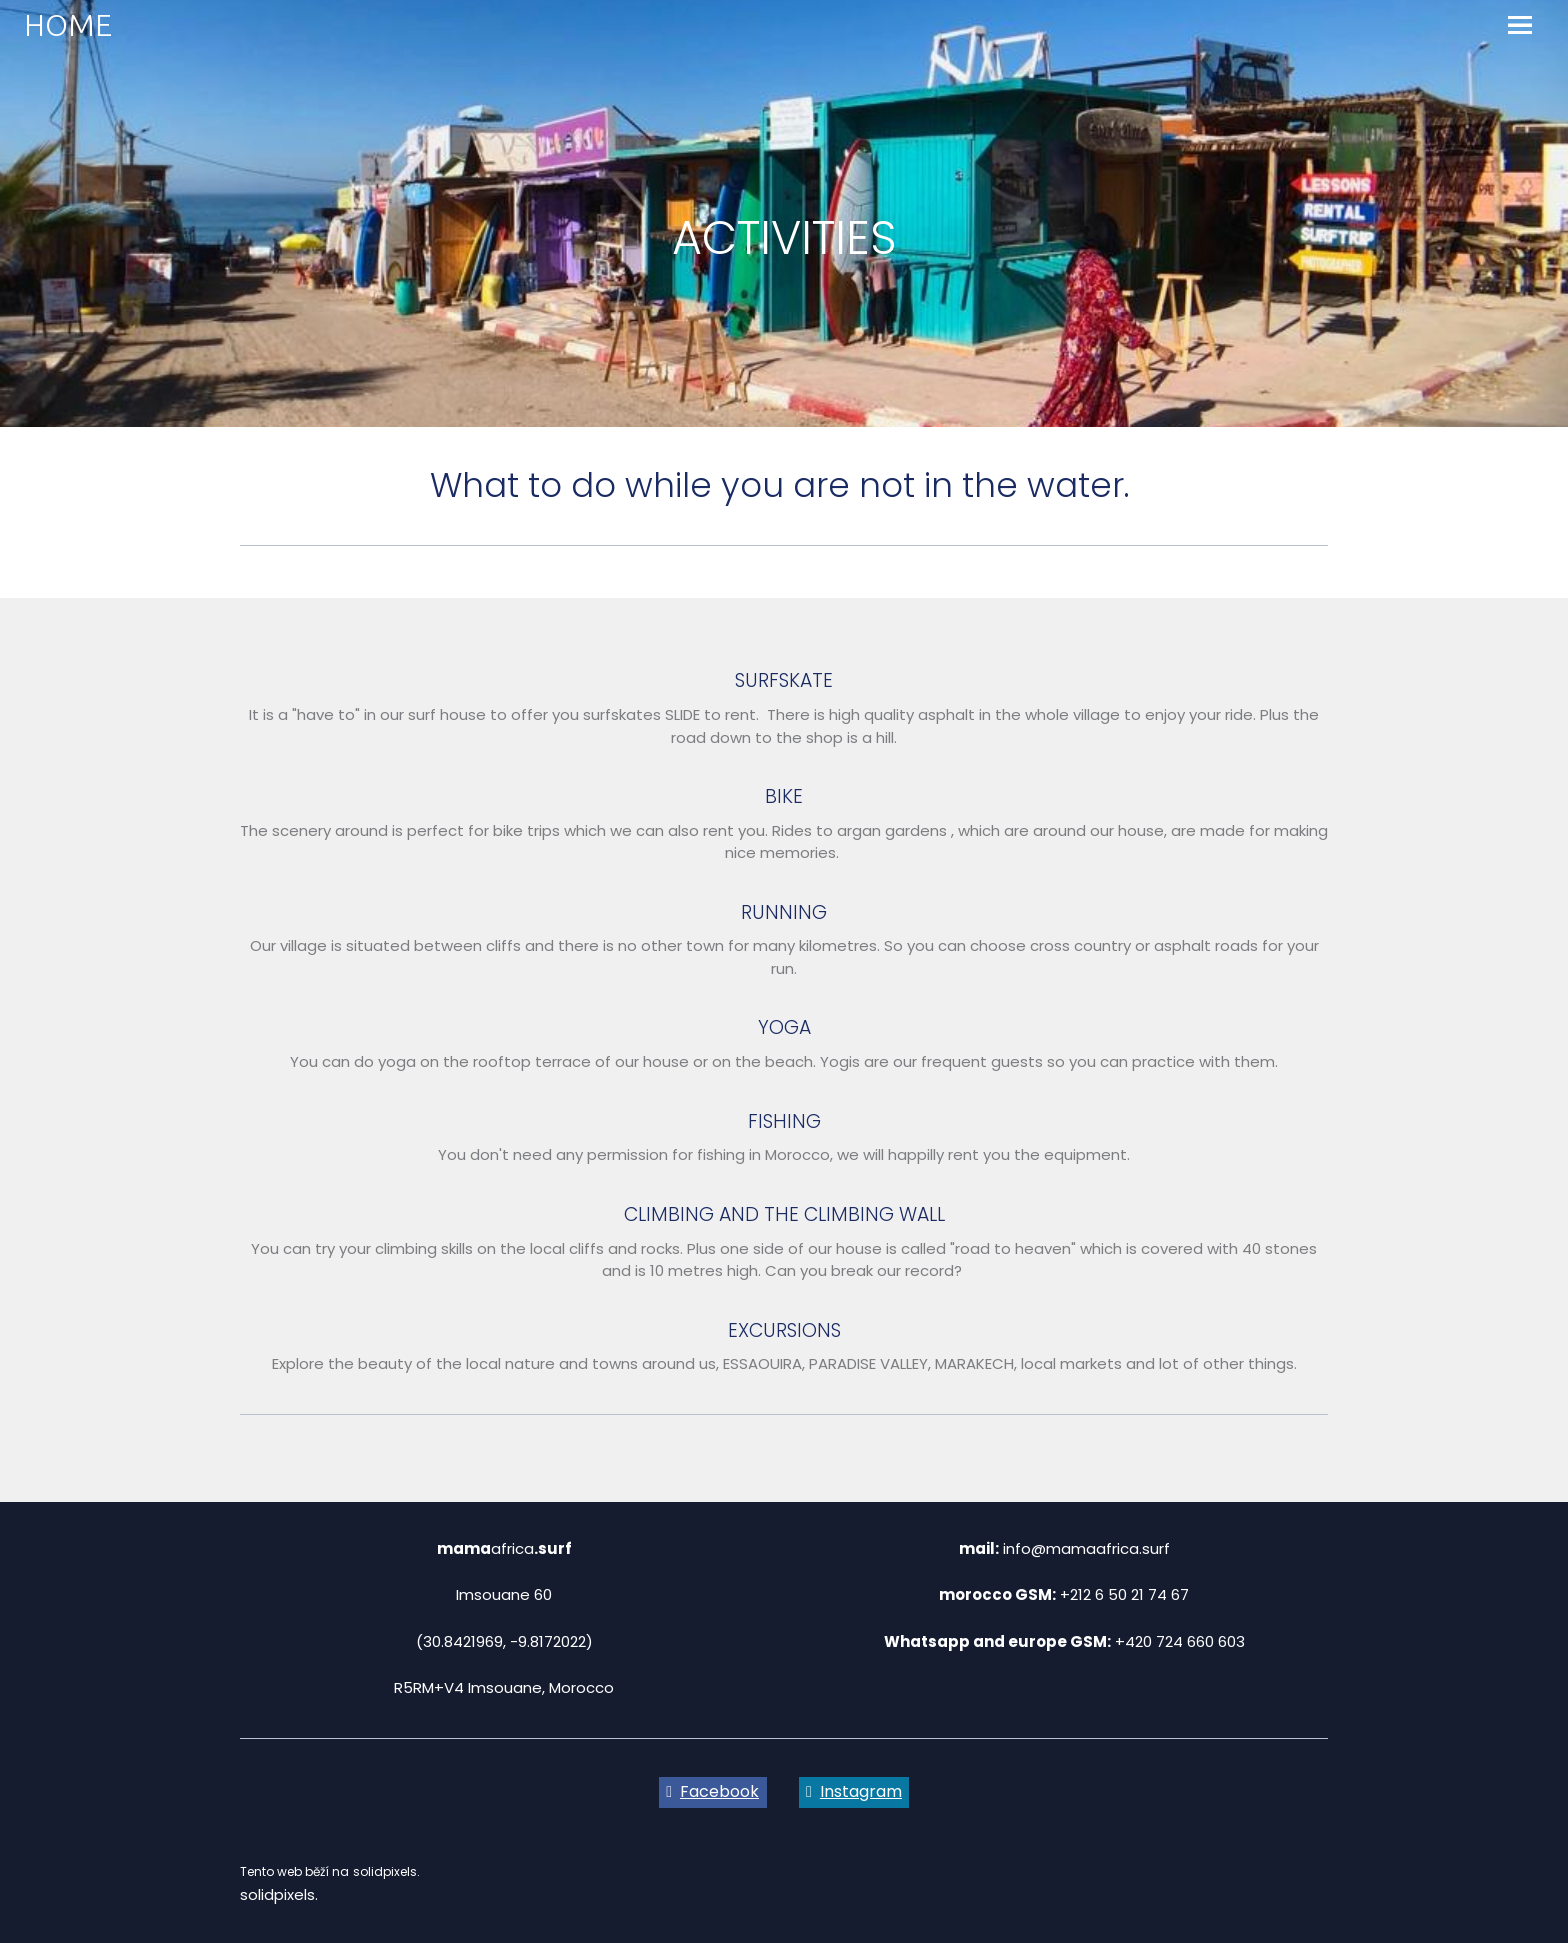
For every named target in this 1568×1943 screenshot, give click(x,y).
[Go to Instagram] (854, 1793)
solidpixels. (279, 1894)
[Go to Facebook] (713, 1793)
